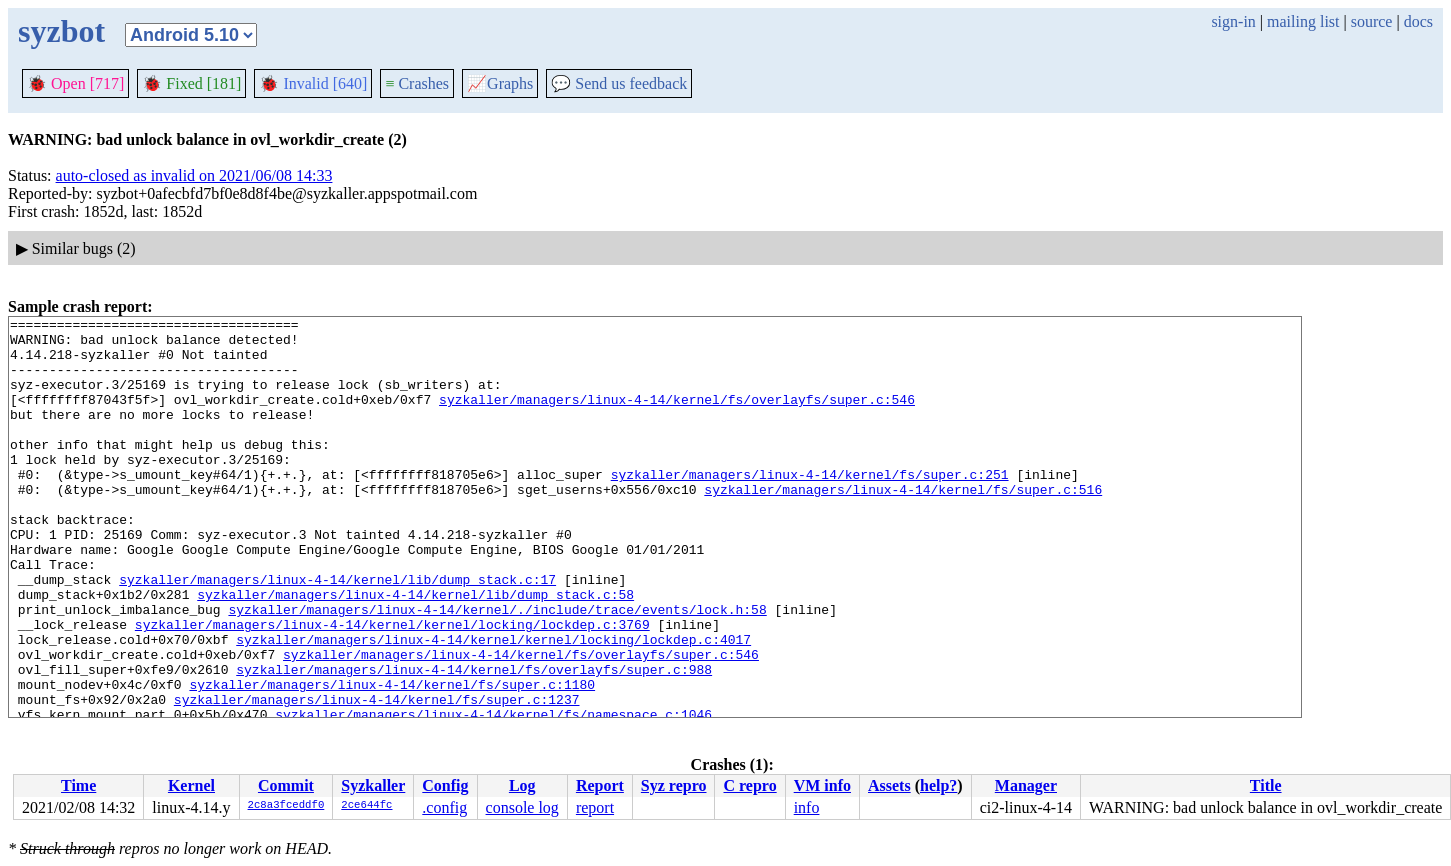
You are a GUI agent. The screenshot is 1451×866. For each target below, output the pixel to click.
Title (1266, 785)
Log (522, 785)
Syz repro (674, 785)
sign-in (1233, 21)
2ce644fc (366, 806)
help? (938, 785)
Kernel (191, 785)
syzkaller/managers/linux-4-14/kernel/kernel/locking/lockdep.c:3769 (392, 687)
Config (445, 785)
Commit (286, 785)
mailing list (1303, 21)
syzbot (61, 31)
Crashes (417, 83)
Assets (889, 785)
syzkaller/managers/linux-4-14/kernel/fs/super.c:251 (810, 507)
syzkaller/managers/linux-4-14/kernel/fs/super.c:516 (903, 525)
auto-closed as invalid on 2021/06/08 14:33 (194, 175)
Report (600, 785)
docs (1418, 21)
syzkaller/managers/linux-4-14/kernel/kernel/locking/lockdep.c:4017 (493, 705)
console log (522, 807)
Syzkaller (373, 785)
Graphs (500, 83)
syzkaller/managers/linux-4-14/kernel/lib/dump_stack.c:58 (415, 651)
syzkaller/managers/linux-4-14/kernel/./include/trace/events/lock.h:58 (497, 669)
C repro (749, 785)
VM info (822, 785)
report (595, 807)
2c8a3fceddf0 (286, 806)
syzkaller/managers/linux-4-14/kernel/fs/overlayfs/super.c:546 (677, 417)
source (1372, 21)
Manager (1026, 785)
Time (78, 785)
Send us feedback (619, 83)
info (807, 807)
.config (444, 807)
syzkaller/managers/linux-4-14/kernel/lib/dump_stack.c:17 (337, 633)
